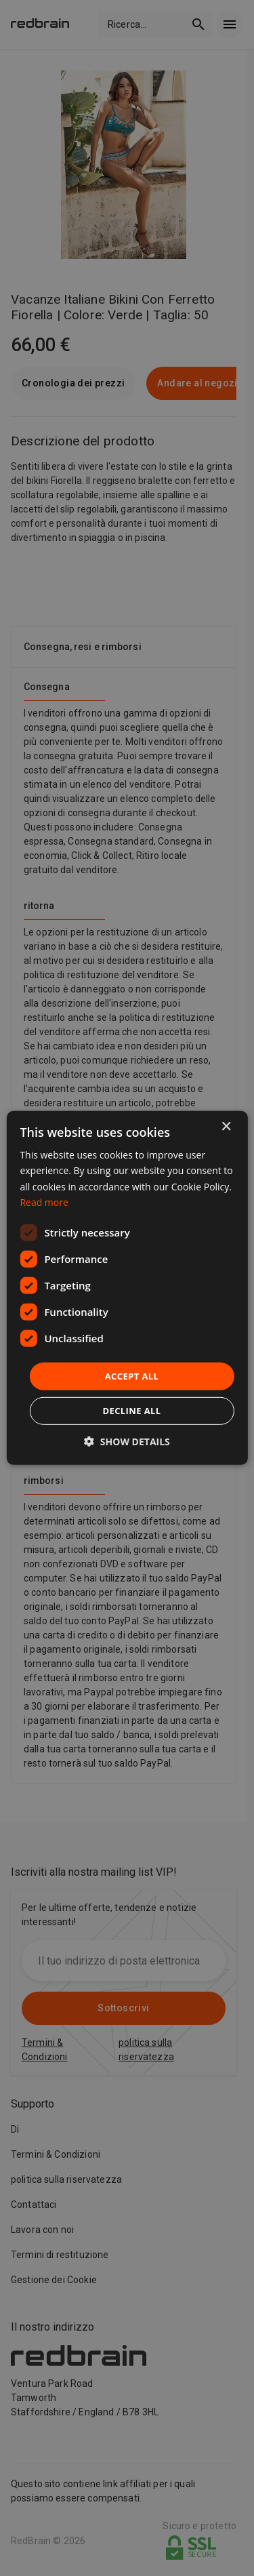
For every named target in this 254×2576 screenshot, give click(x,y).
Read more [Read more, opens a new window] (44, 1201)
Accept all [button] (132, 1376)
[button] (127, 1441)
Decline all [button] (131, 1411)
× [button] (226, 1127)
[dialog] (126, 1288)
